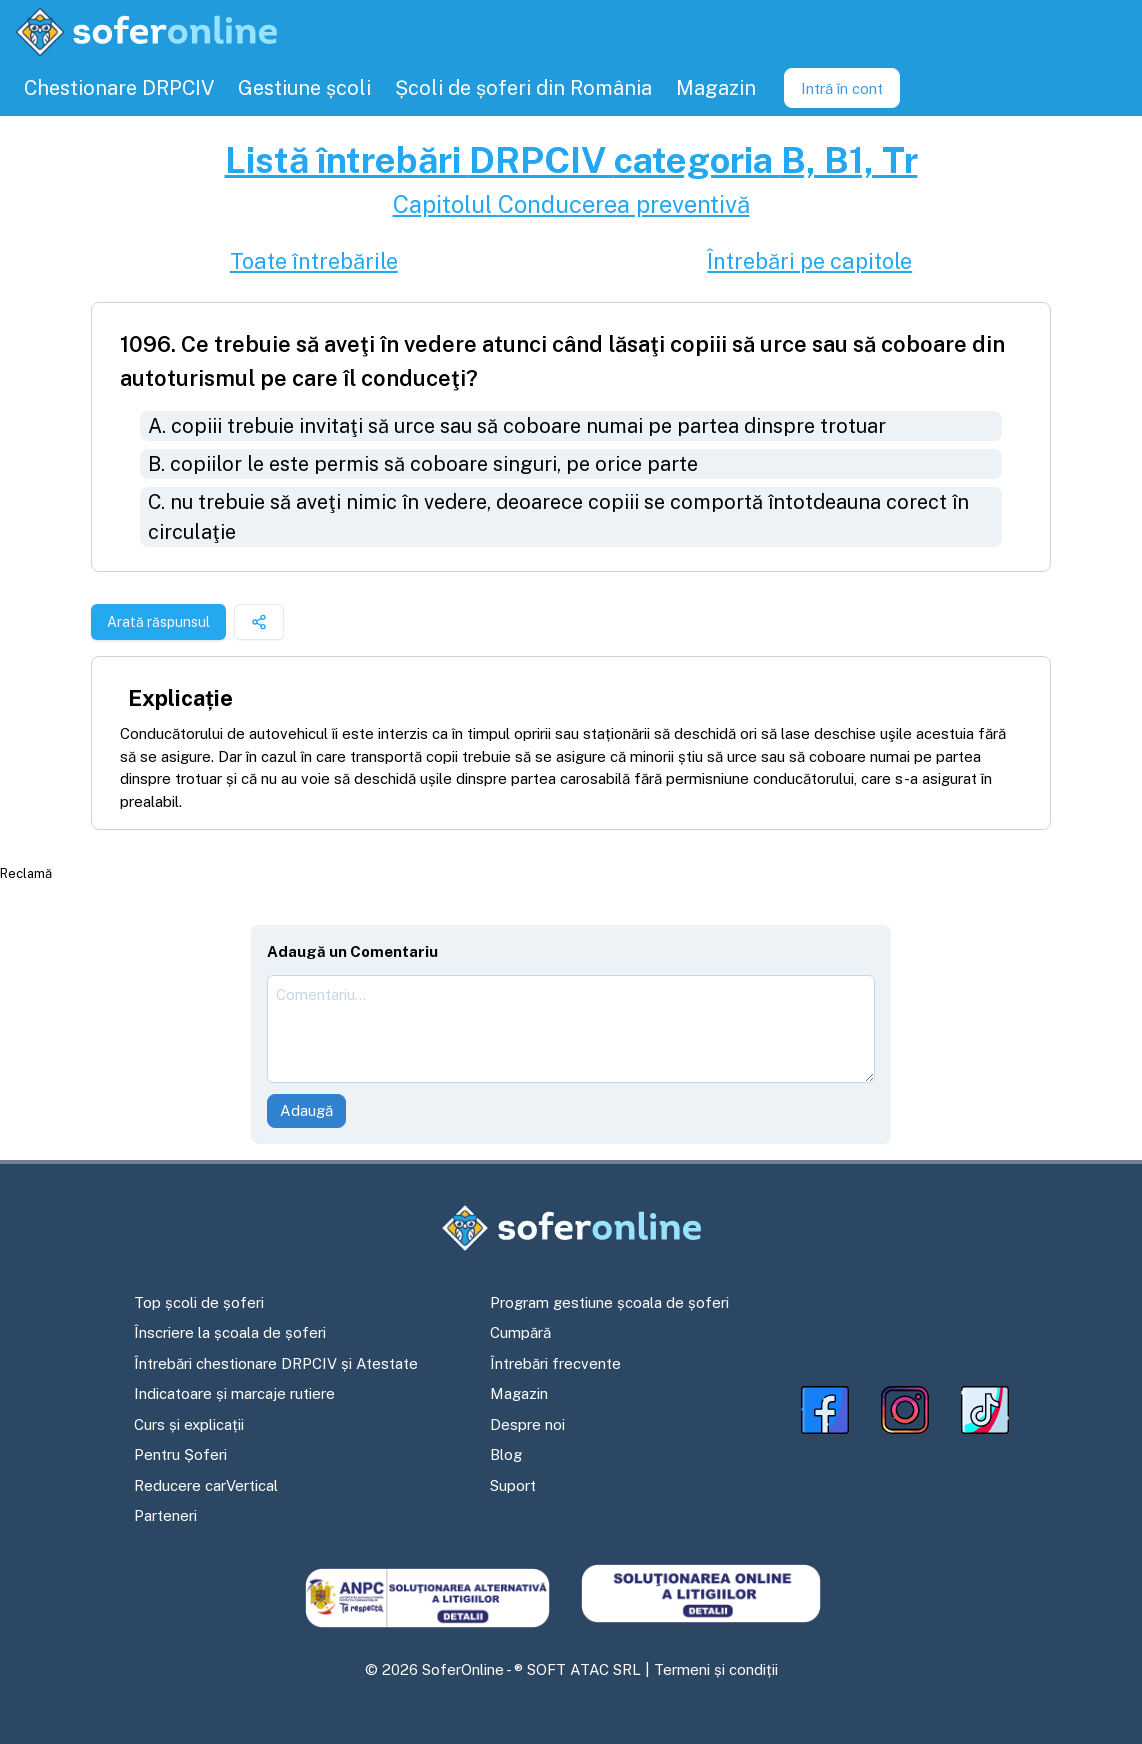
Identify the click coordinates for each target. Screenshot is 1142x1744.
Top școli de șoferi (199, 1302)
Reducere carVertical (206, 1485)
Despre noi (527, 1424)
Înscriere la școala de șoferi (230, 1332)
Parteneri (165, 1515)
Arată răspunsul (158, 622)
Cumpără (520, 1332)
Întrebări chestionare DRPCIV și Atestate (276, 1363)
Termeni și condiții (716, 1669)
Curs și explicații (189, 1424)
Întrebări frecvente (555, 1363)
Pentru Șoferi (180, 1454)
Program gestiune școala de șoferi (609, 1302)
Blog (506, 1454)
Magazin (519, 1393)
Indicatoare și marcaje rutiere (234, 1393)
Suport (513, 1485)
